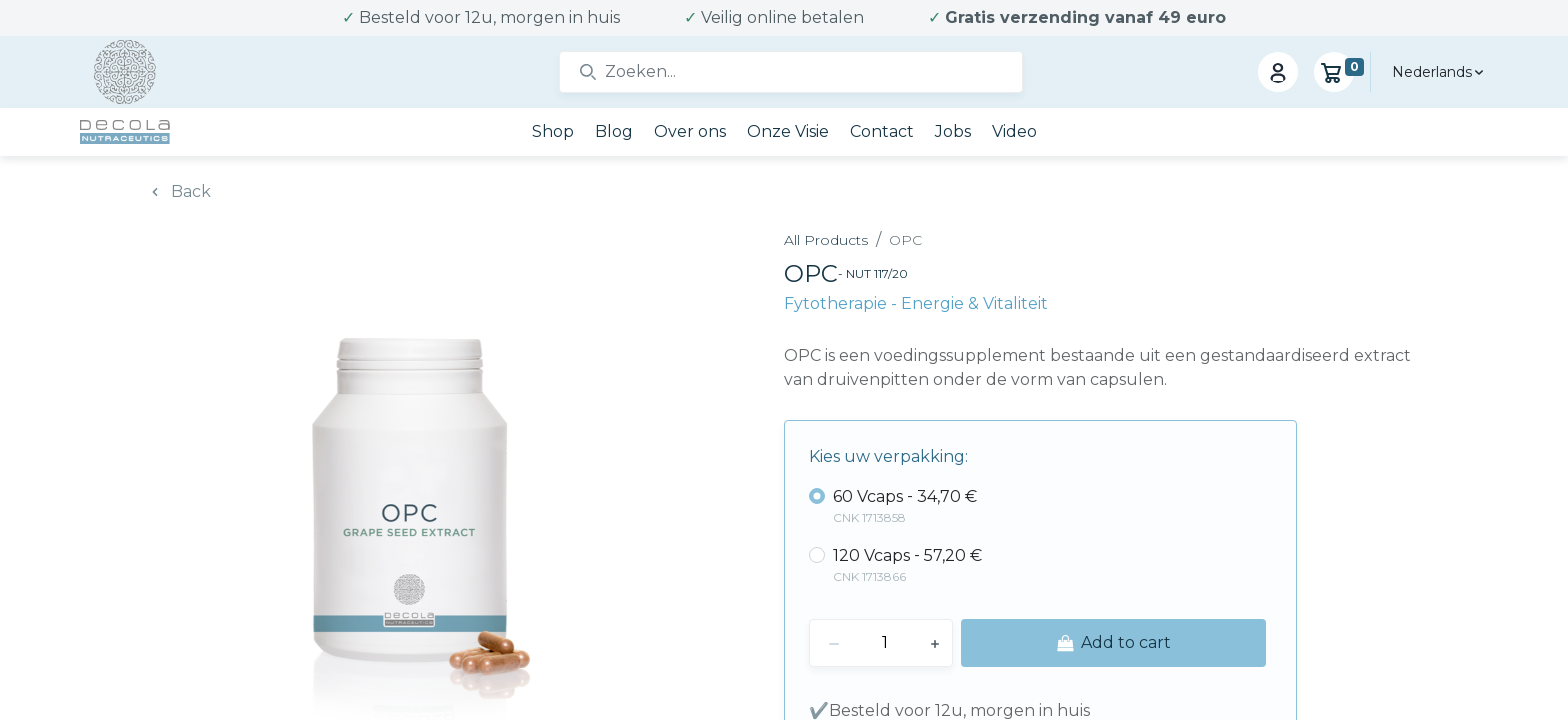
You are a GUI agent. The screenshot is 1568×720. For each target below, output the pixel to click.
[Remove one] (834, 643)
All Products (826, 240)
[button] (1113, 643)
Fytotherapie (837, 303)
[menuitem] (553, 132)
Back (191, 191)
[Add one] (935, 643)
